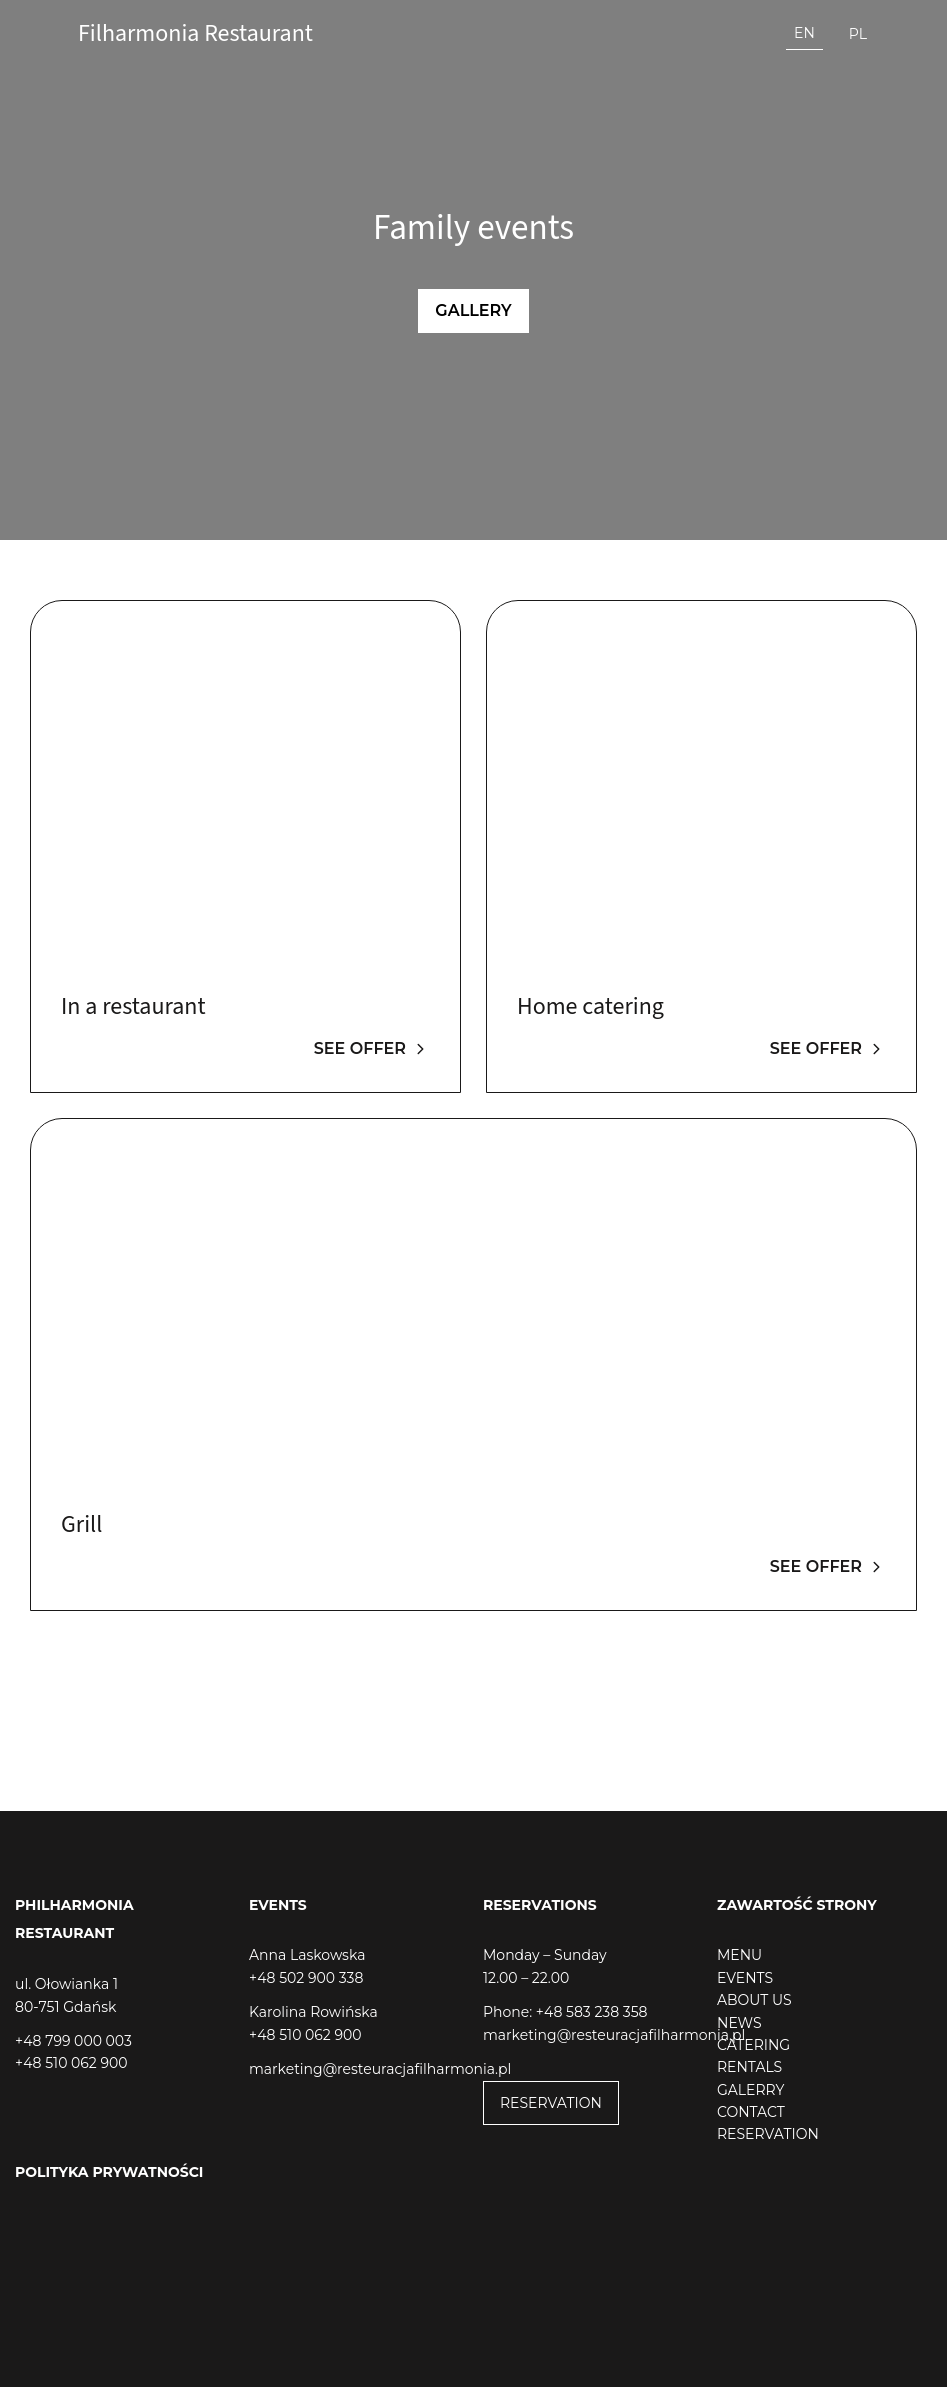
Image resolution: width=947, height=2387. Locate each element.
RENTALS (749, 2067)
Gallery (473, 310)
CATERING (753, 2045)
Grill (81, 1524)
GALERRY (750, 2090)
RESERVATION (551, 2103)
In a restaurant (133, 1006)
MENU (739, 1955)
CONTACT (751, 2112)
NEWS (739, 2023)
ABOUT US (754, 2000)
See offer (372, 1048)
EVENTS (745, 1978)
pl (858, 34)
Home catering (590, 1006)
